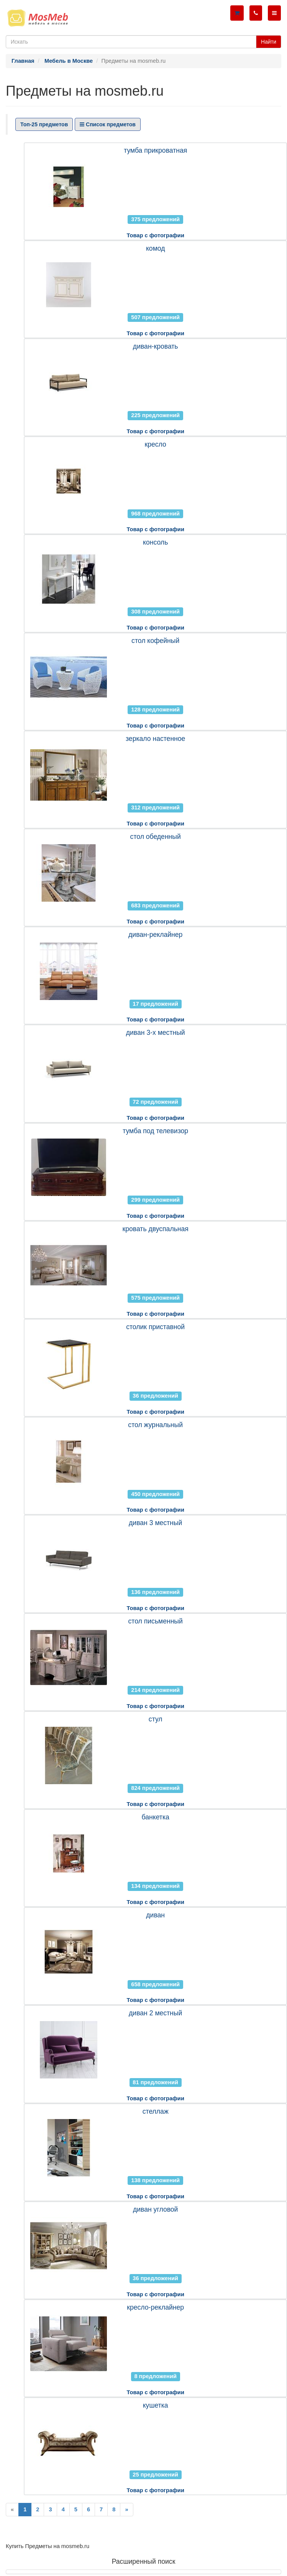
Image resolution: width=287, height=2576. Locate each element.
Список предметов (108, 124)
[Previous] (12, 2509)
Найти (268, 42)
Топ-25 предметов (44, 124)
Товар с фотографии (155, 235)
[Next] (126, 2509)
